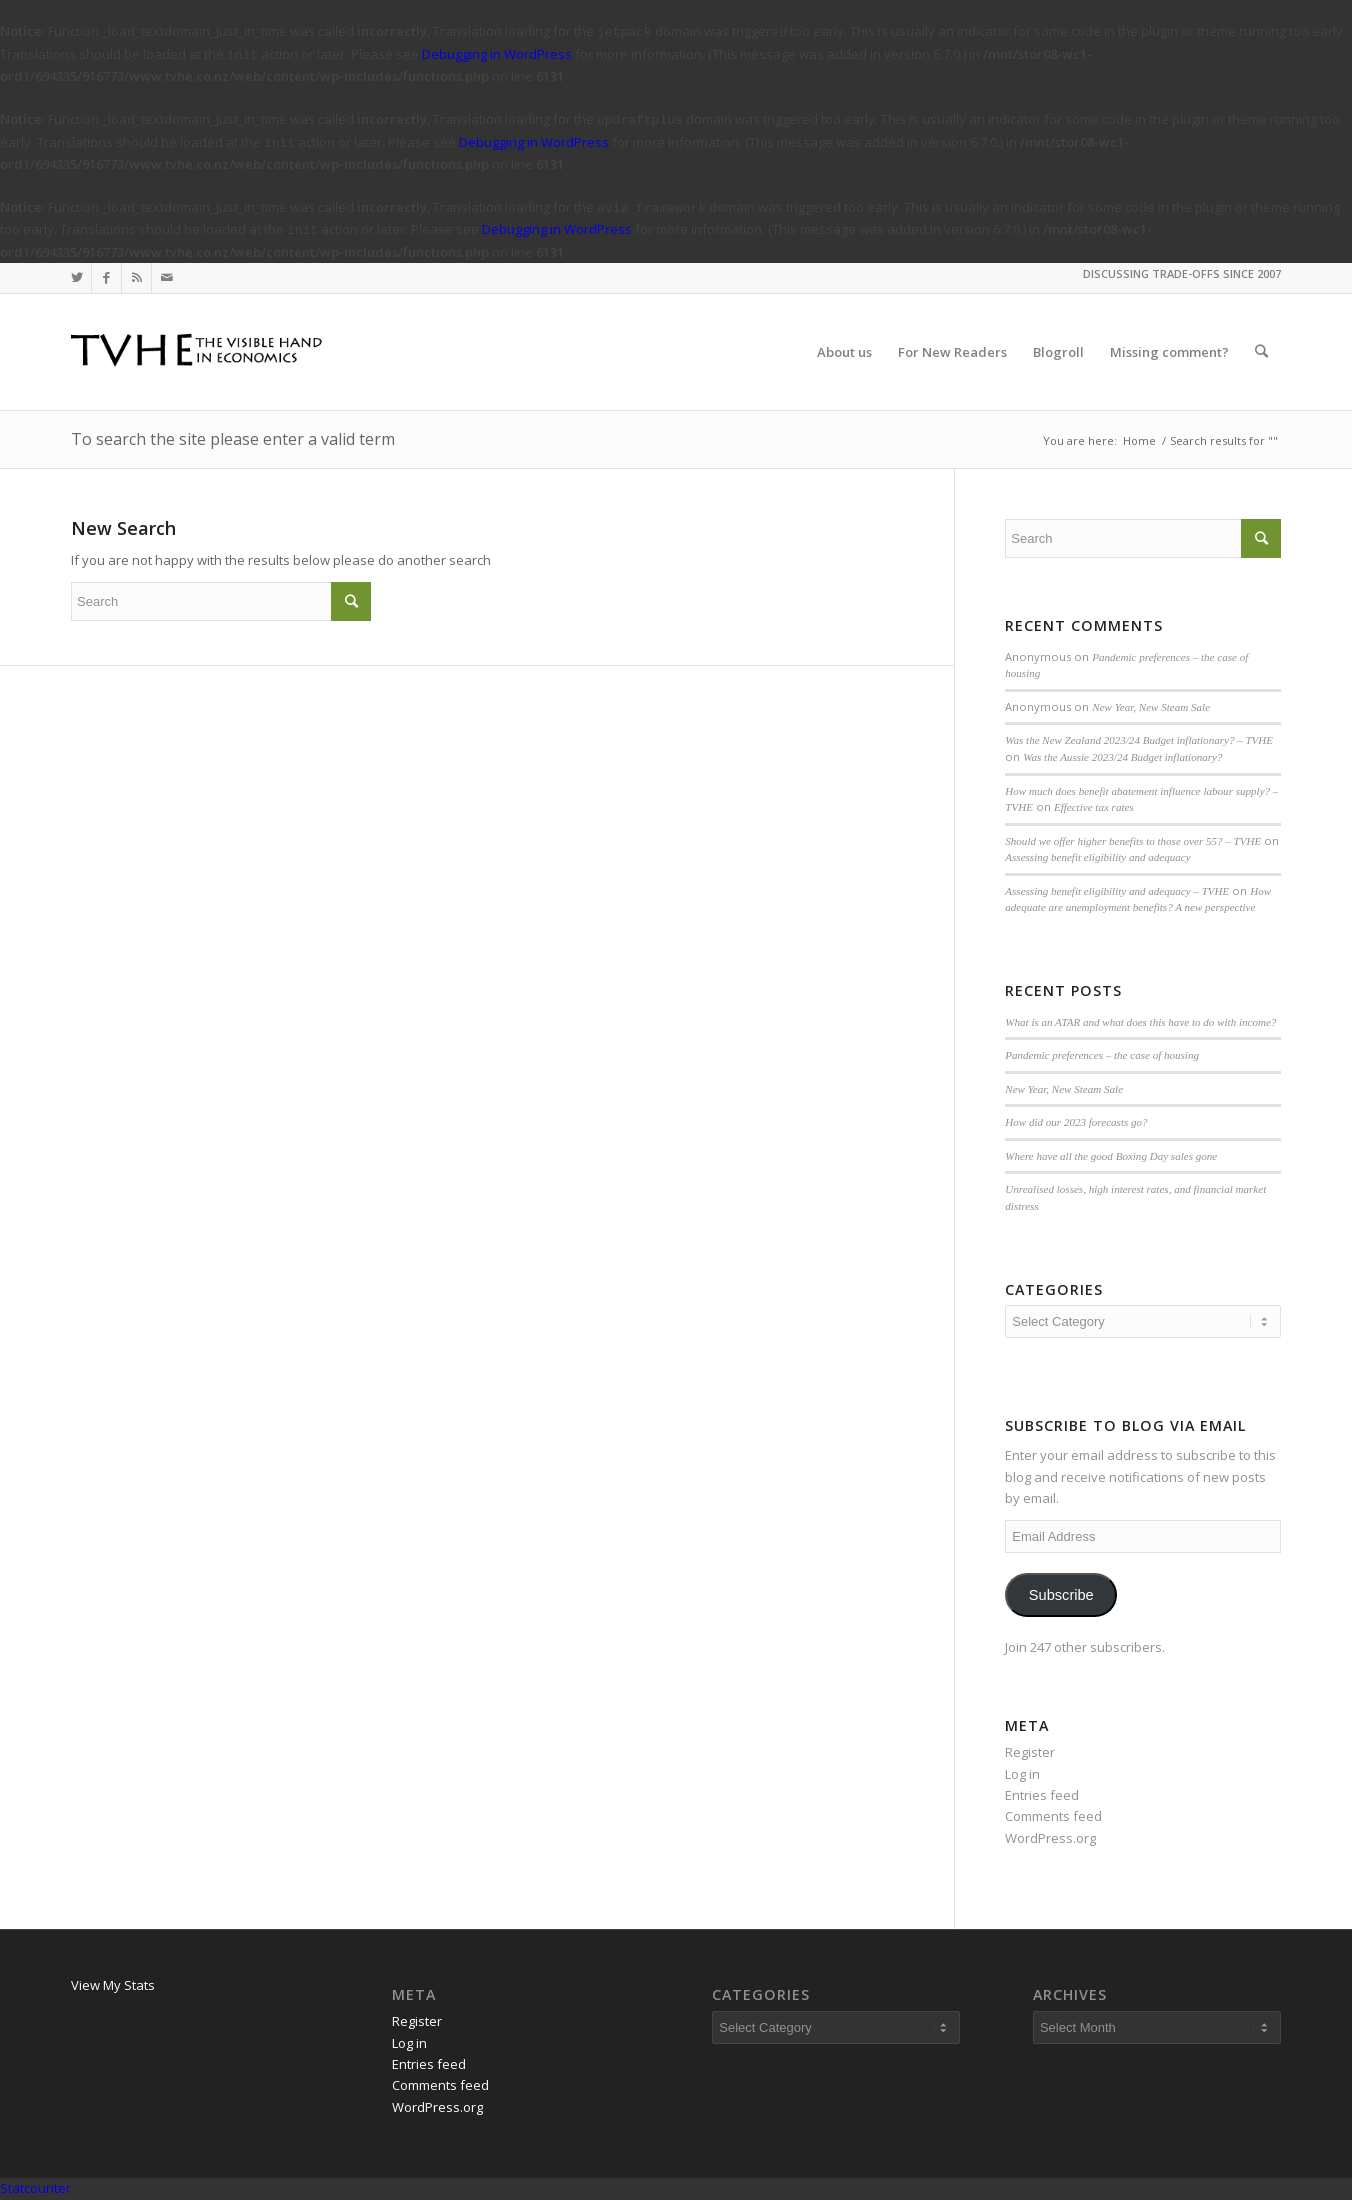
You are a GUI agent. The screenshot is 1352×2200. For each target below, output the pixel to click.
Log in (1022, 1774)
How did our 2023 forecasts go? (1076, 1122)
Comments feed (1053, 1816)
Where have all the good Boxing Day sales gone (1111, 1156)
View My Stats (113, 1985)
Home (1139, 440)
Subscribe (1061, 1595)
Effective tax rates (1094, 807)
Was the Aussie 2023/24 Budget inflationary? (1122, 757)
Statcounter (35, 2188)
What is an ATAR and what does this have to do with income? (1140, 1022)
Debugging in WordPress (497, 54)
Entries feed (1042, 1795)
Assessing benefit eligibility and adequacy (1097, 857)
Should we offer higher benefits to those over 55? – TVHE (1133, 841)
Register (1030, 1752)
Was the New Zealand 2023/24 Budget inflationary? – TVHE (1139, 740)
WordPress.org (1050, 1838)
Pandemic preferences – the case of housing (1102, 1055)
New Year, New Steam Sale (1151, 707)
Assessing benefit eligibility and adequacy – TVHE (1117, 891)
